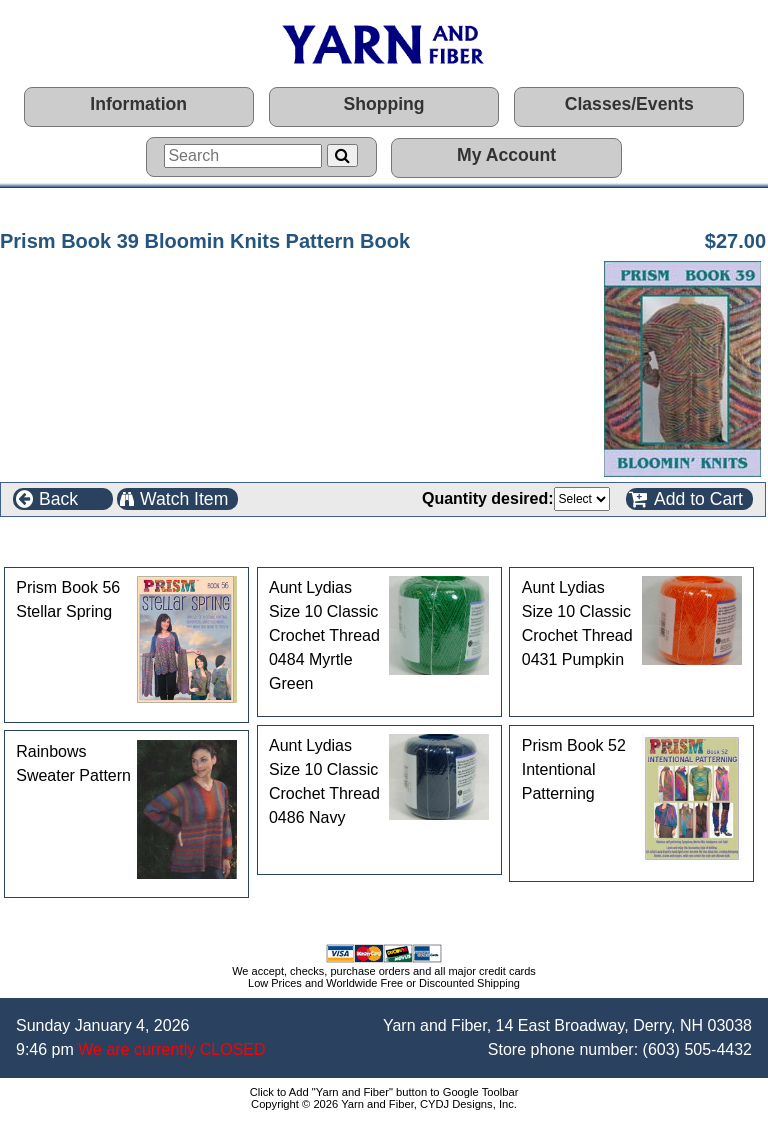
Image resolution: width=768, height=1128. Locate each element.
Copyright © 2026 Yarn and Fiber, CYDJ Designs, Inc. (384, 1104)
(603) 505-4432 (697, 1049)
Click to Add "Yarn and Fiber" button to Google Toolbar (384, 1092)
